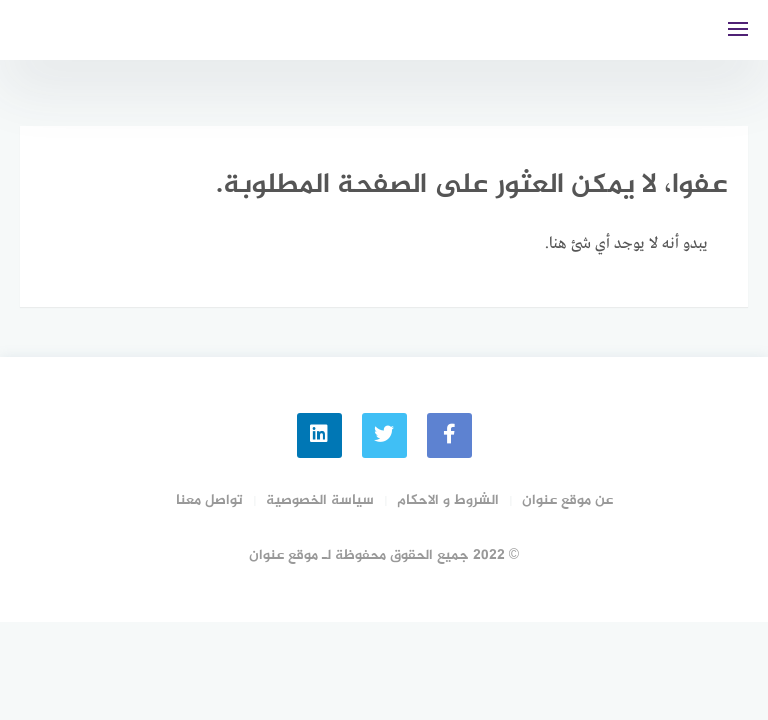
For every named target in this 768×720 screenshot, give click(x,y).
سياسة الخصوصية (320, 500)
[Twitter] (384, 435)
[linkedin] (319, 435)
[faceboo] (449, 435)
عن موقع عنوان (567, 500)
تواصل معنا (209, 500)
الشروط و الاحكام (448, 500)
